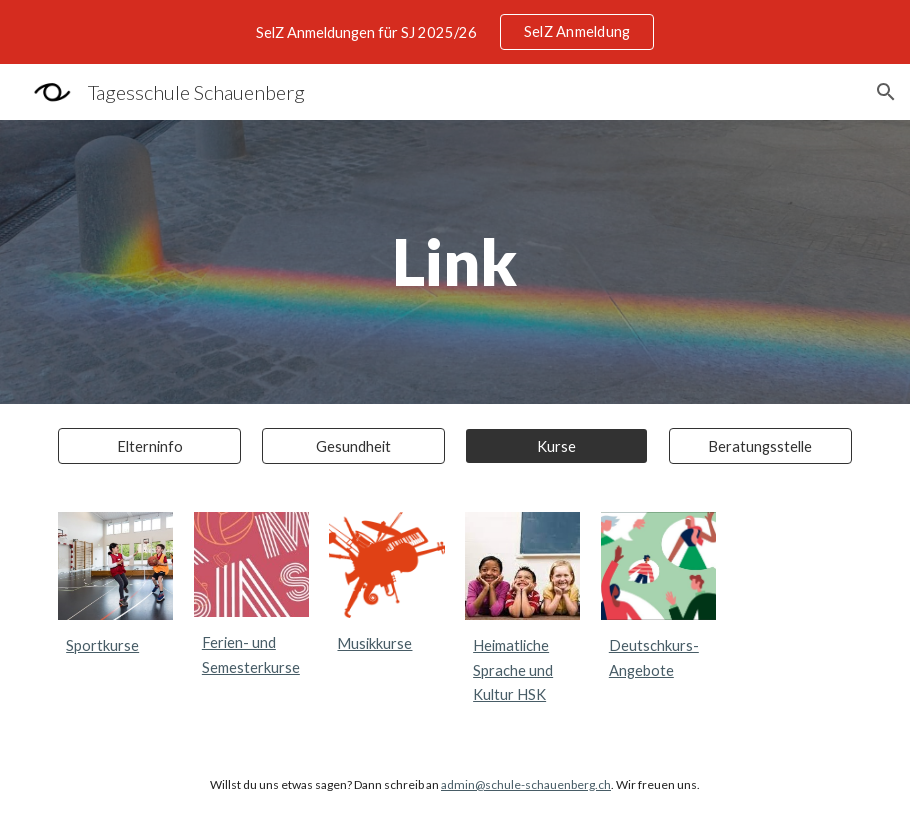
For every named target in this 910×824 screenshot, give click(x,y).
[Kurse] (556, 446)
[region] (455, 32)
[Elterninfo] (149, 446)
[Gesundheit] (353, 446)
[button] (886, 92)
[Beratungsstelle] (760, 446)
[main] (455, 262)
